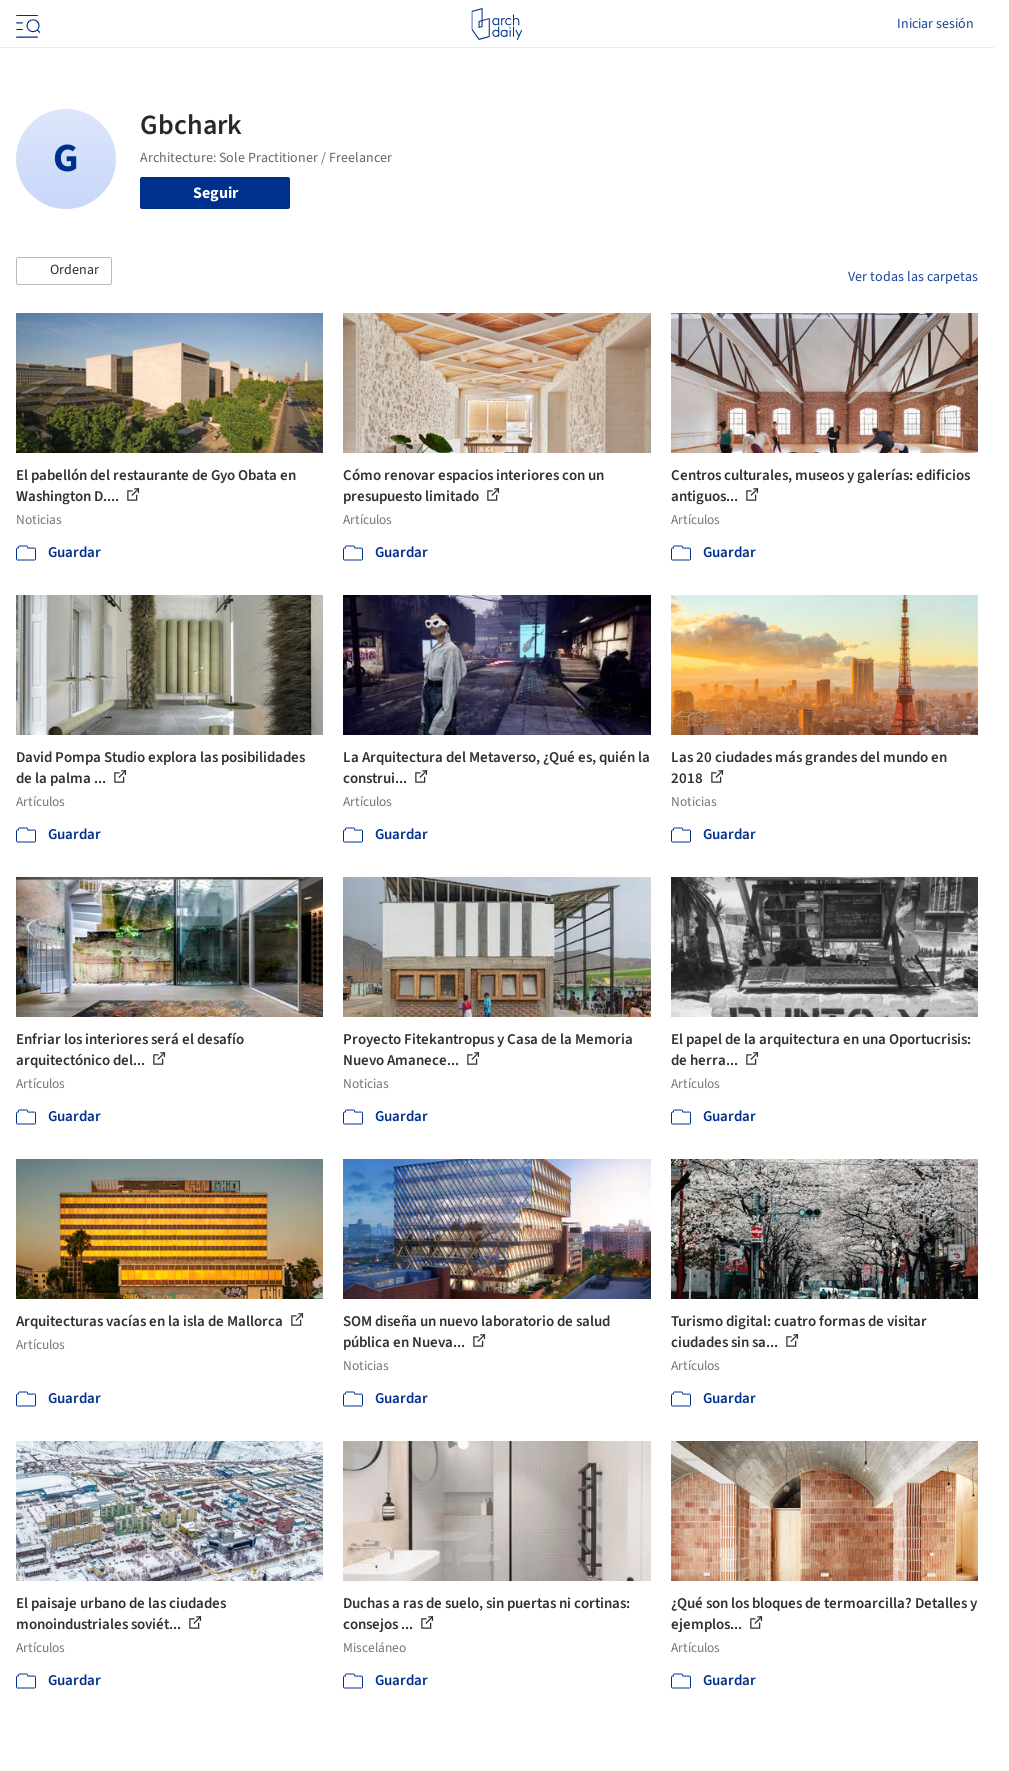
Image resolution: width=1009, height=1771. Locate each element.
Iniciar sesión (935, 24)
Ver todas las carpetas (913, 277)
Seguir (215, 193)
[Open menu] (26, 24)
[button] (64, 271)
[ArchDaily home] (496, 24)
